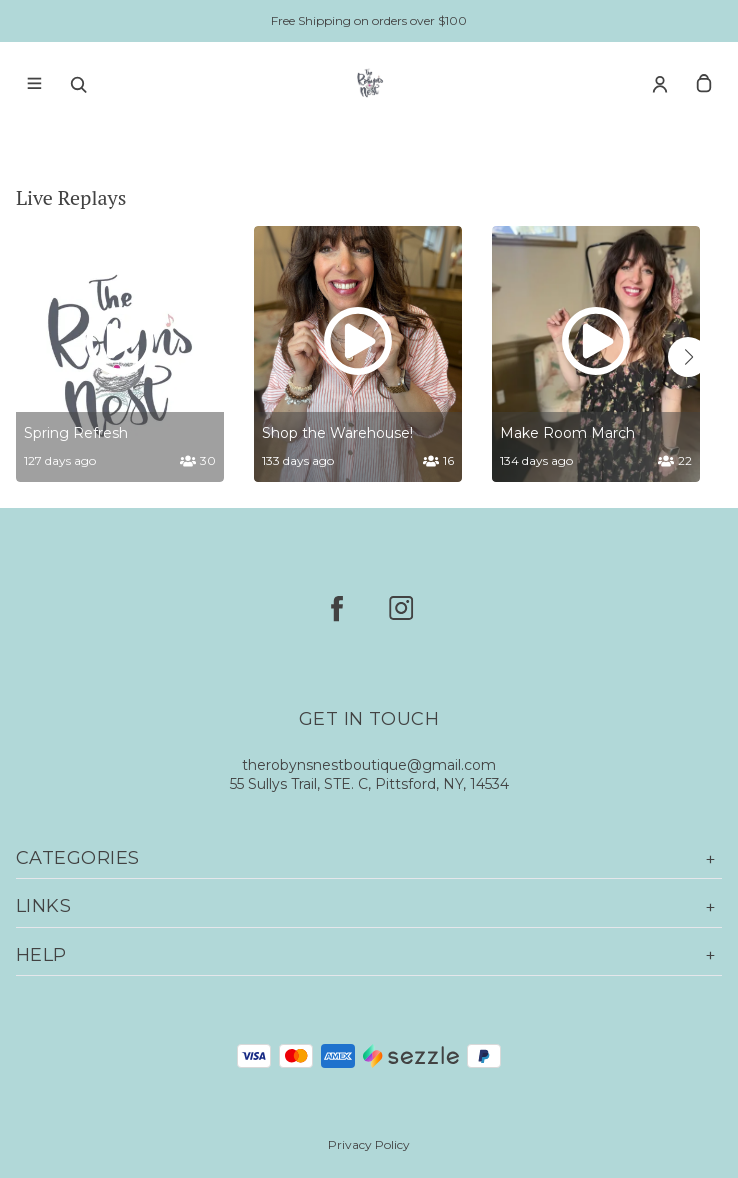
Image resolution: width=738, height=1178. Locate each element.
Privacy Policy (369, 1144)
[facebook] (337, 608)
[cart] (704, 84)
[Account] (660, 84)
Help (369, 955)
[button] (688, 357)
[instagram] (401, 608)
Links (369, 906)
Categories (369, 858)
